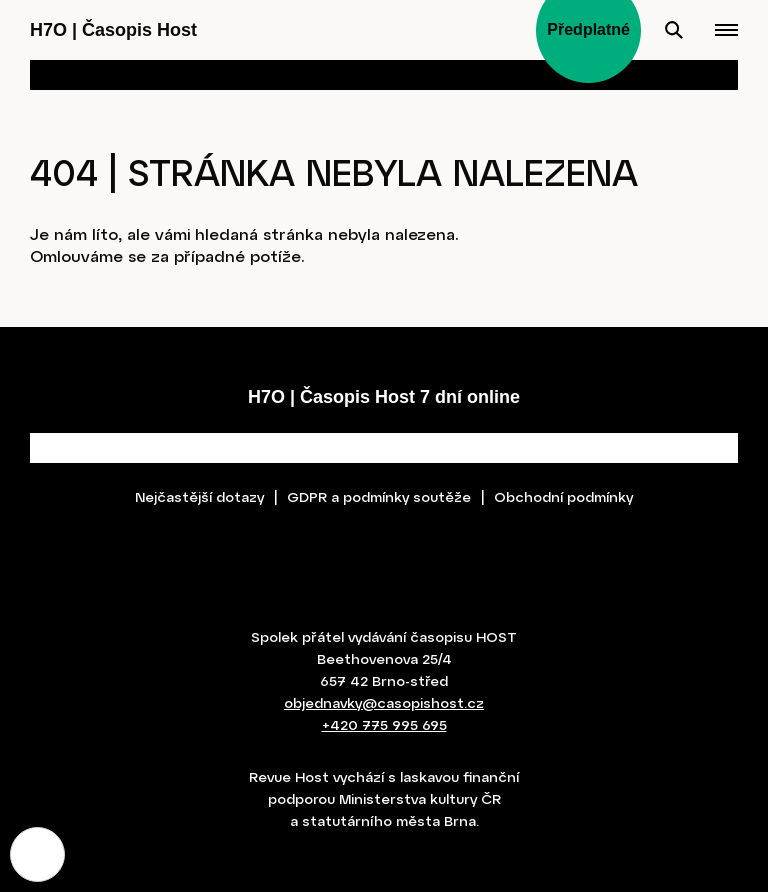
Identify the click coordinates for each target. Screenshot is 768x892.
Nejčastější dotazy (199, 496)
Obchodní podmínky (563, 496)
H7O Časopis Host (113, 30)
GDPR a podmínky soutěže (379, 496)
